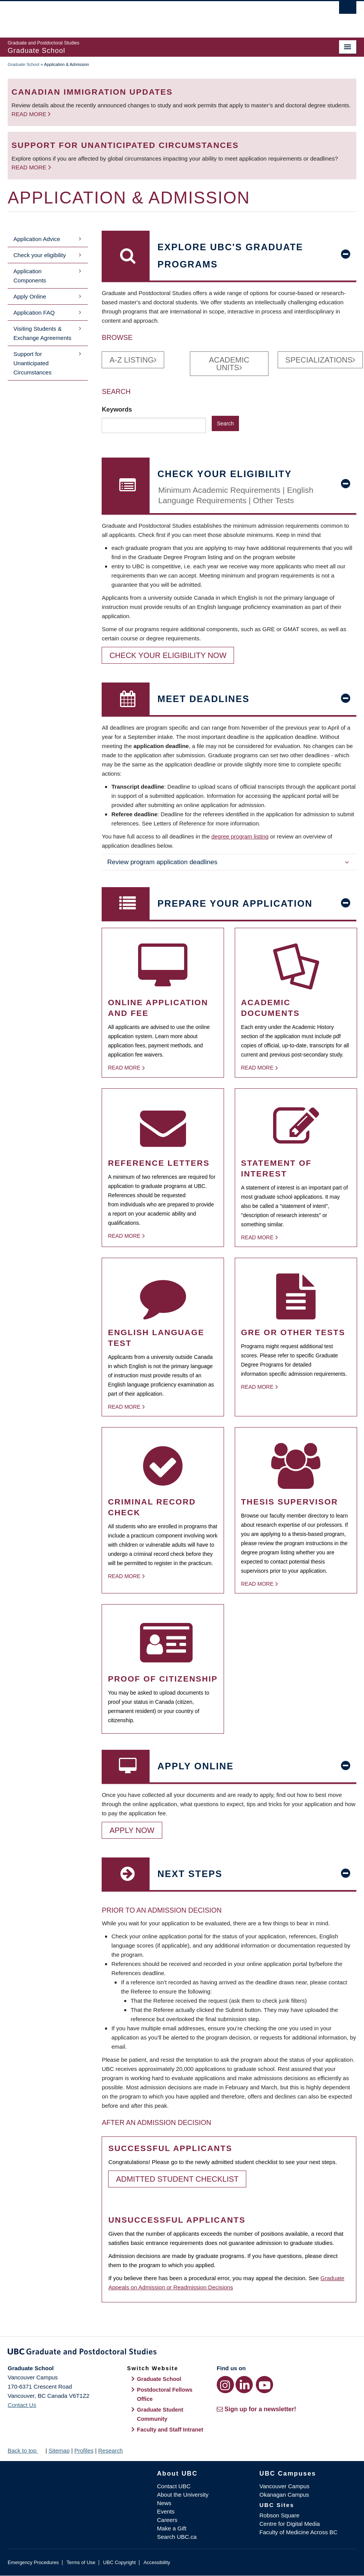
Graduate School (24, 64)
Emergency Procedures (33, 2562)
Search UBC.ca (176, 2536)
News (164, 2503)
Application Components (29, 276)
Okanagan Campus (284, 2494)
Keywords (117, 409)
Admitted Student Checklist (177, 2179)
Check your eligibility (39, 255)
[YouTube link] (264, 2384)
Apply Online (29, 296)
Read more (30, 114)
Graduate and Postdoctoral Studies (182, 2353)
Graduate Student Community (160, 2414)
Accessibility (156, 2562)
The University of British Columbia (156, 15)
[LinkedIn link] (244, 2384)
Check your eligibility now (167, 655)
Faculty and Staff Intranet (170, 2430)
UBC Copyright (119, 2562)
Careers (167, 2520)
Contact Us (22, 2405)
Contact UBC (174, 2486)
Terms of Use (80, 2562)
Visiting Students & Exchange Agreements (42, 333)
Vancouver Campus (284, 2486)
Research (110, 2450)
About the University (182, 2494)
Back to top (26, 2450)
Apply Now (131, 1830)
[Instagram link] (225, 2384)
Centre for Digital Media (289, 2523)
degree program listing (239, 836)
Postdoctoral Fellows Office (165, 2394)
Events (166, 2511)
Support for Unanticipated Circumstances (32, 363)
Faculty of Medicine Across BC (298, 2532)
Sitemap (58, 2450)
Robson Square (279, 2515)
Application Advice (36, 239)
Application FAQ (34, 312)
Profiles (84, 2450)
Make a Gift (171, 2528)
